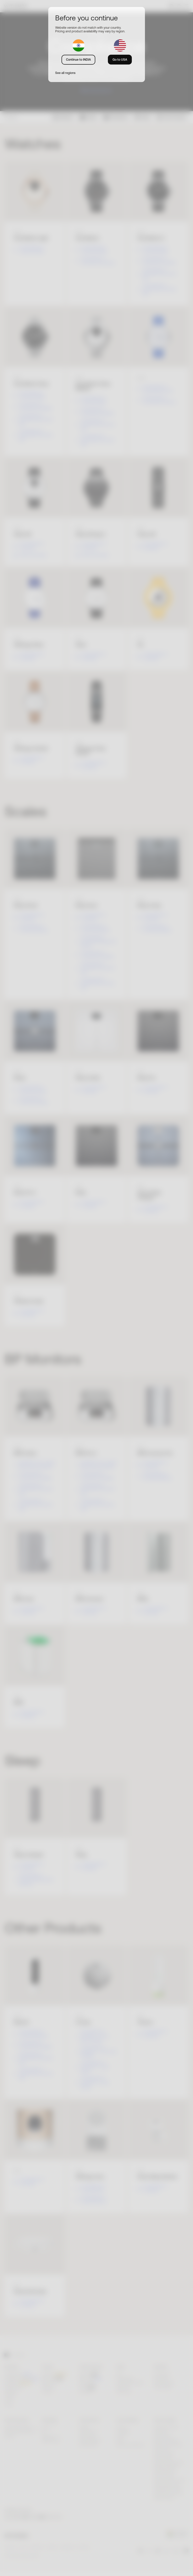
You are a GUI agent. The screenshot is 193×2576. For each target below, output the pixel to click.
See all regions (65, 73)
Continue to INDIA (78, 59)
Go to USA (120, 59)
